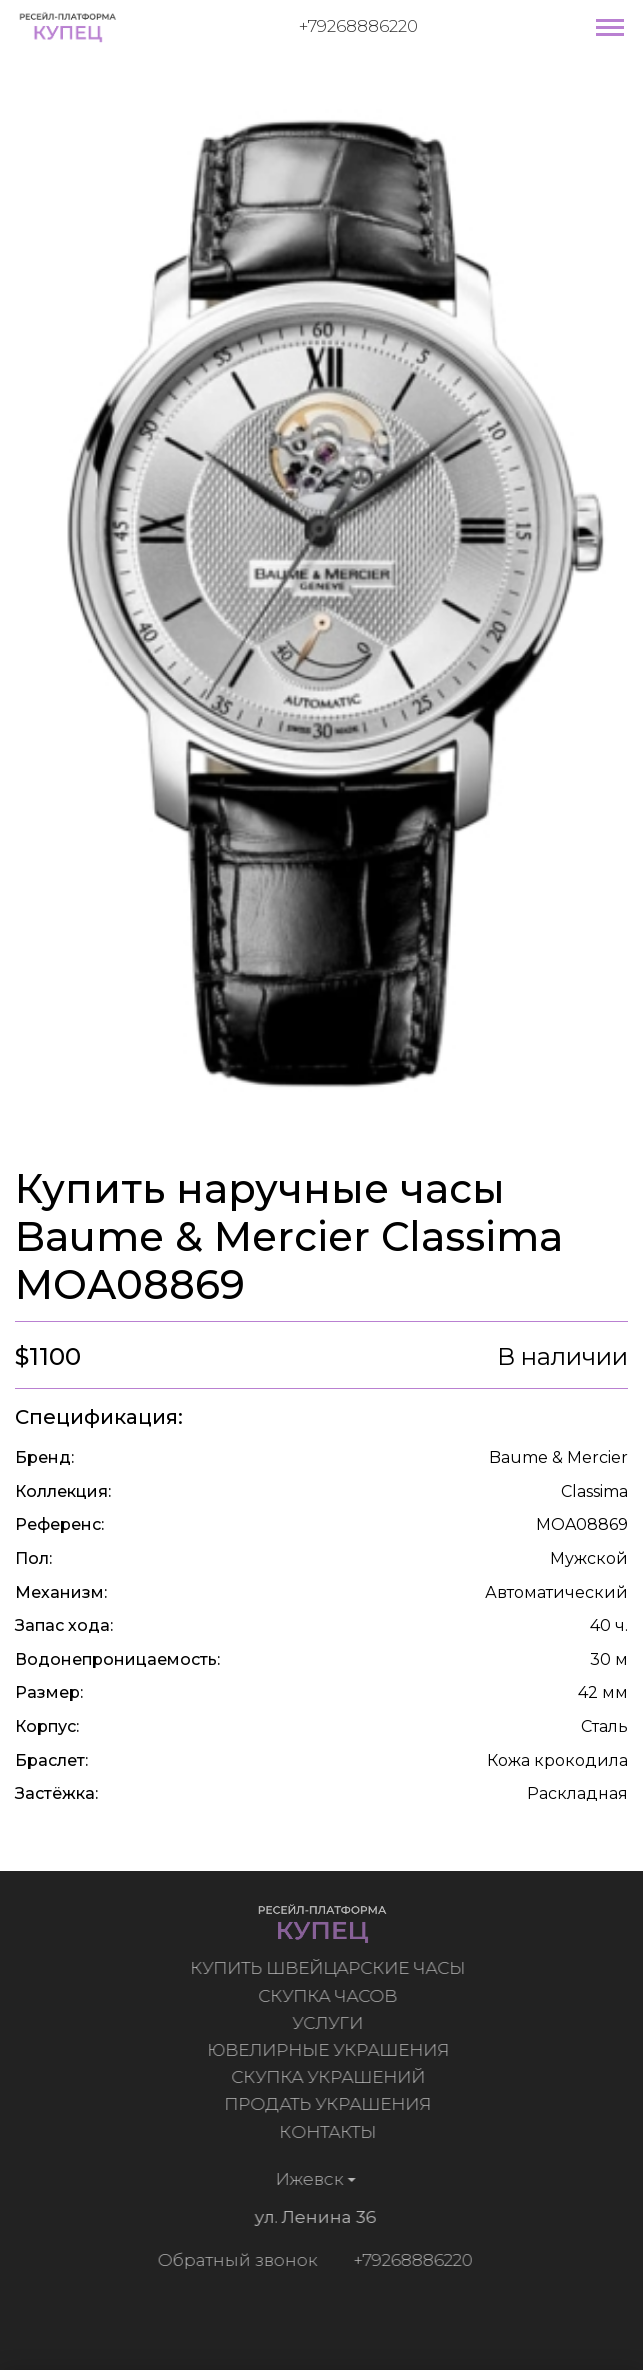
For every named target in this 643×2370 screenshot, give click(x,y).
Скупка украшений (331, 2077)
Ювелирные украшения (331, 2050)
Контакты (330, 2132)
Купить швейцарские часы (330, 1968)
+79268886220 (358, 26)
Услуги (330, 2023)
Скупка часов (330, 1996)
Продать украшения (330, 2104)
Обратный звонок (235, 2260)
